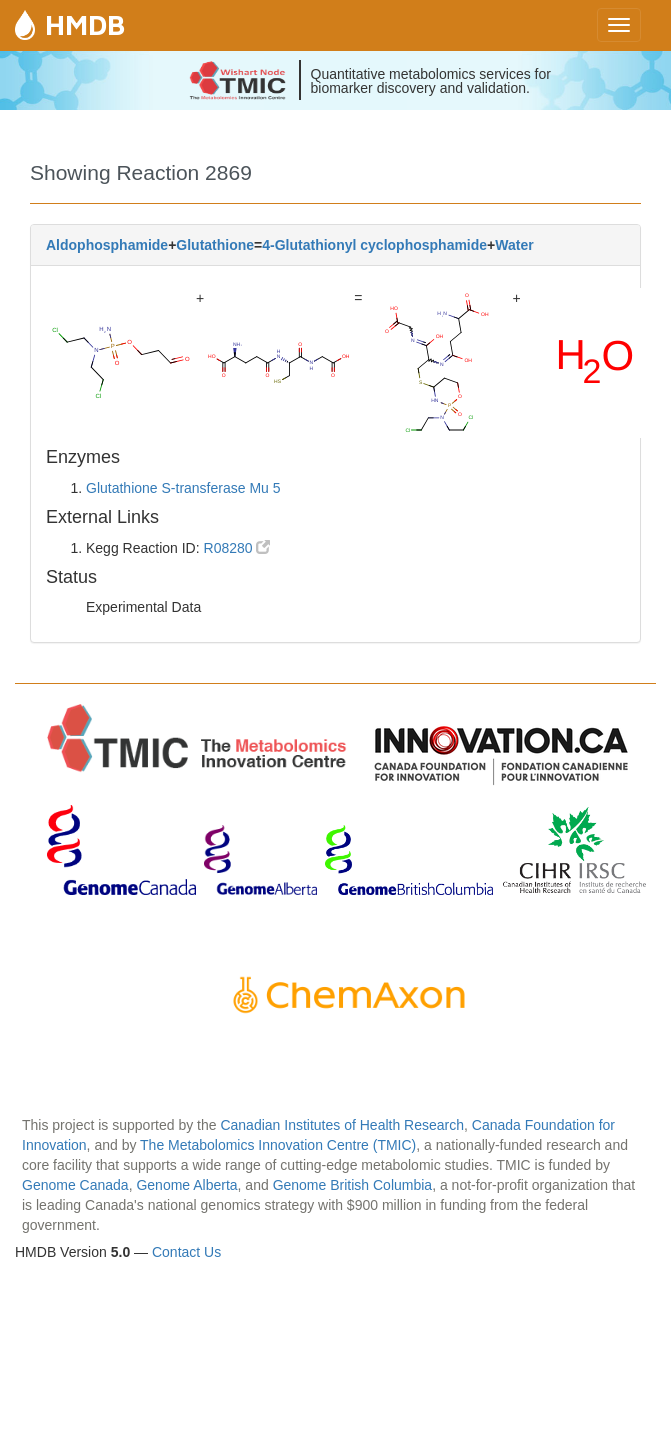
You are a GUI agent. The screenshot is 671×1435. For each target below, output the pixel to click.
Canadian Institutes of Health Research (342, 1125)
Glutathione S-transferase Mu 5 (183, 488)
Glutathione (215, 245)
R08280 (237, 548)
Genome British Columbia (353, 1185)
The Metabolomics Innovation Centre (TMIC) (278, 1145)
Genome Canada (75, 1185)
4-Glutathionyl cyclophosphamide (374, 245)
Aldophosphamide (107, 245)
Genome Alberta (186, 1185)
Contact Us (186, 1252)
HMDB (85, 24)
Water (514, 245)
